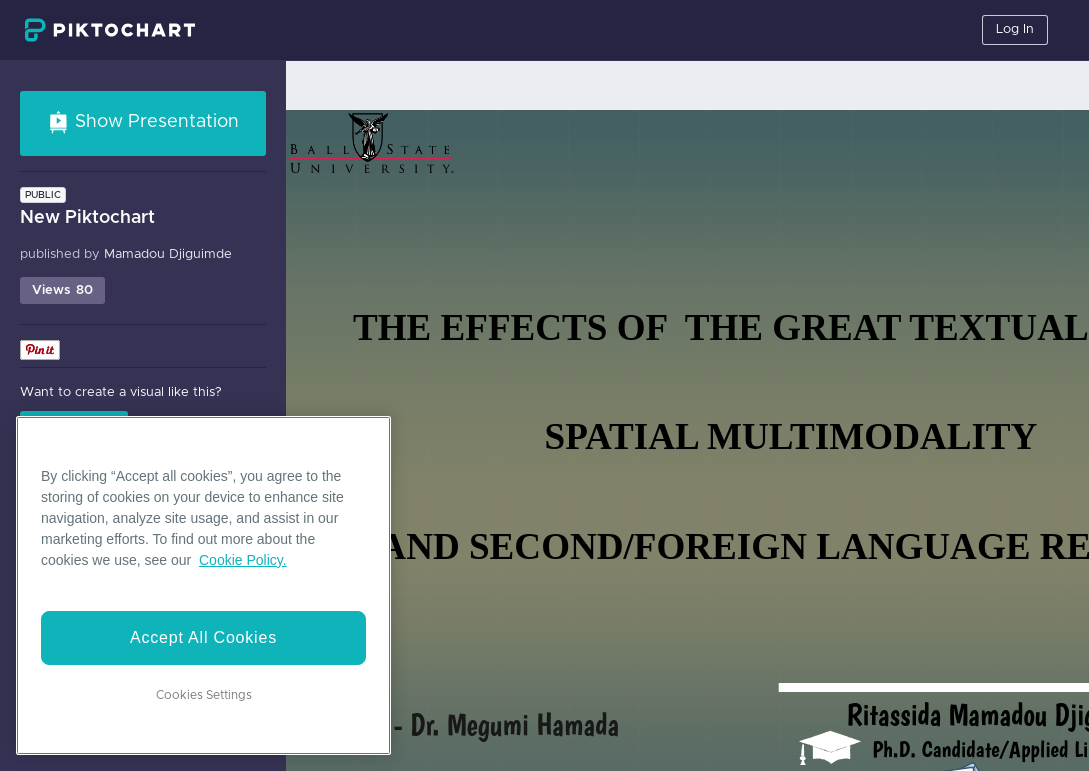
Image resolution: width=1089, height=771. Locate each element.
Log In (1015, 29)
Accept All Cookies (203, 637)
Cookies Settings (204, 695)
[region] (203, 585)
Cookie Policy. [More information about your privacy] (243, 560)
